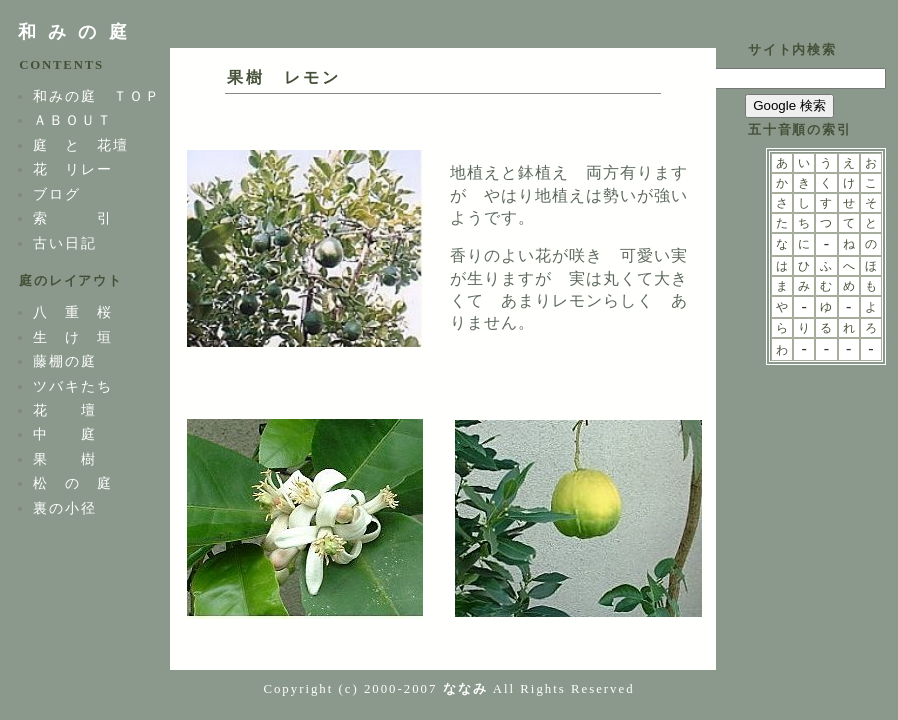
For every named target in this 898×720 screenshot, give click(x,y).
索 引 (73, 218)
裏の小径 (65, 508)
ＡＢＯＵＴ (73, 120)
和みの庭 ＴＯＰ (97, 96)
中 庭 (65, 434)
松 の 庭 (73, 483)
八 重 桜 (73, 312)
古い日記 (65, 243)
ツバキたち (73, 386)
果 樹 (65, 459)
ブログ (57, 194)
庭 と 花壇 (81, 145)
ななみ (465, 689)
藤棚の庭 (65, 361)
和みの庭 (78, 32)
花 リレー (73, 169)
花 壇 (65, 410)
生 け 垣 (73, 337)
